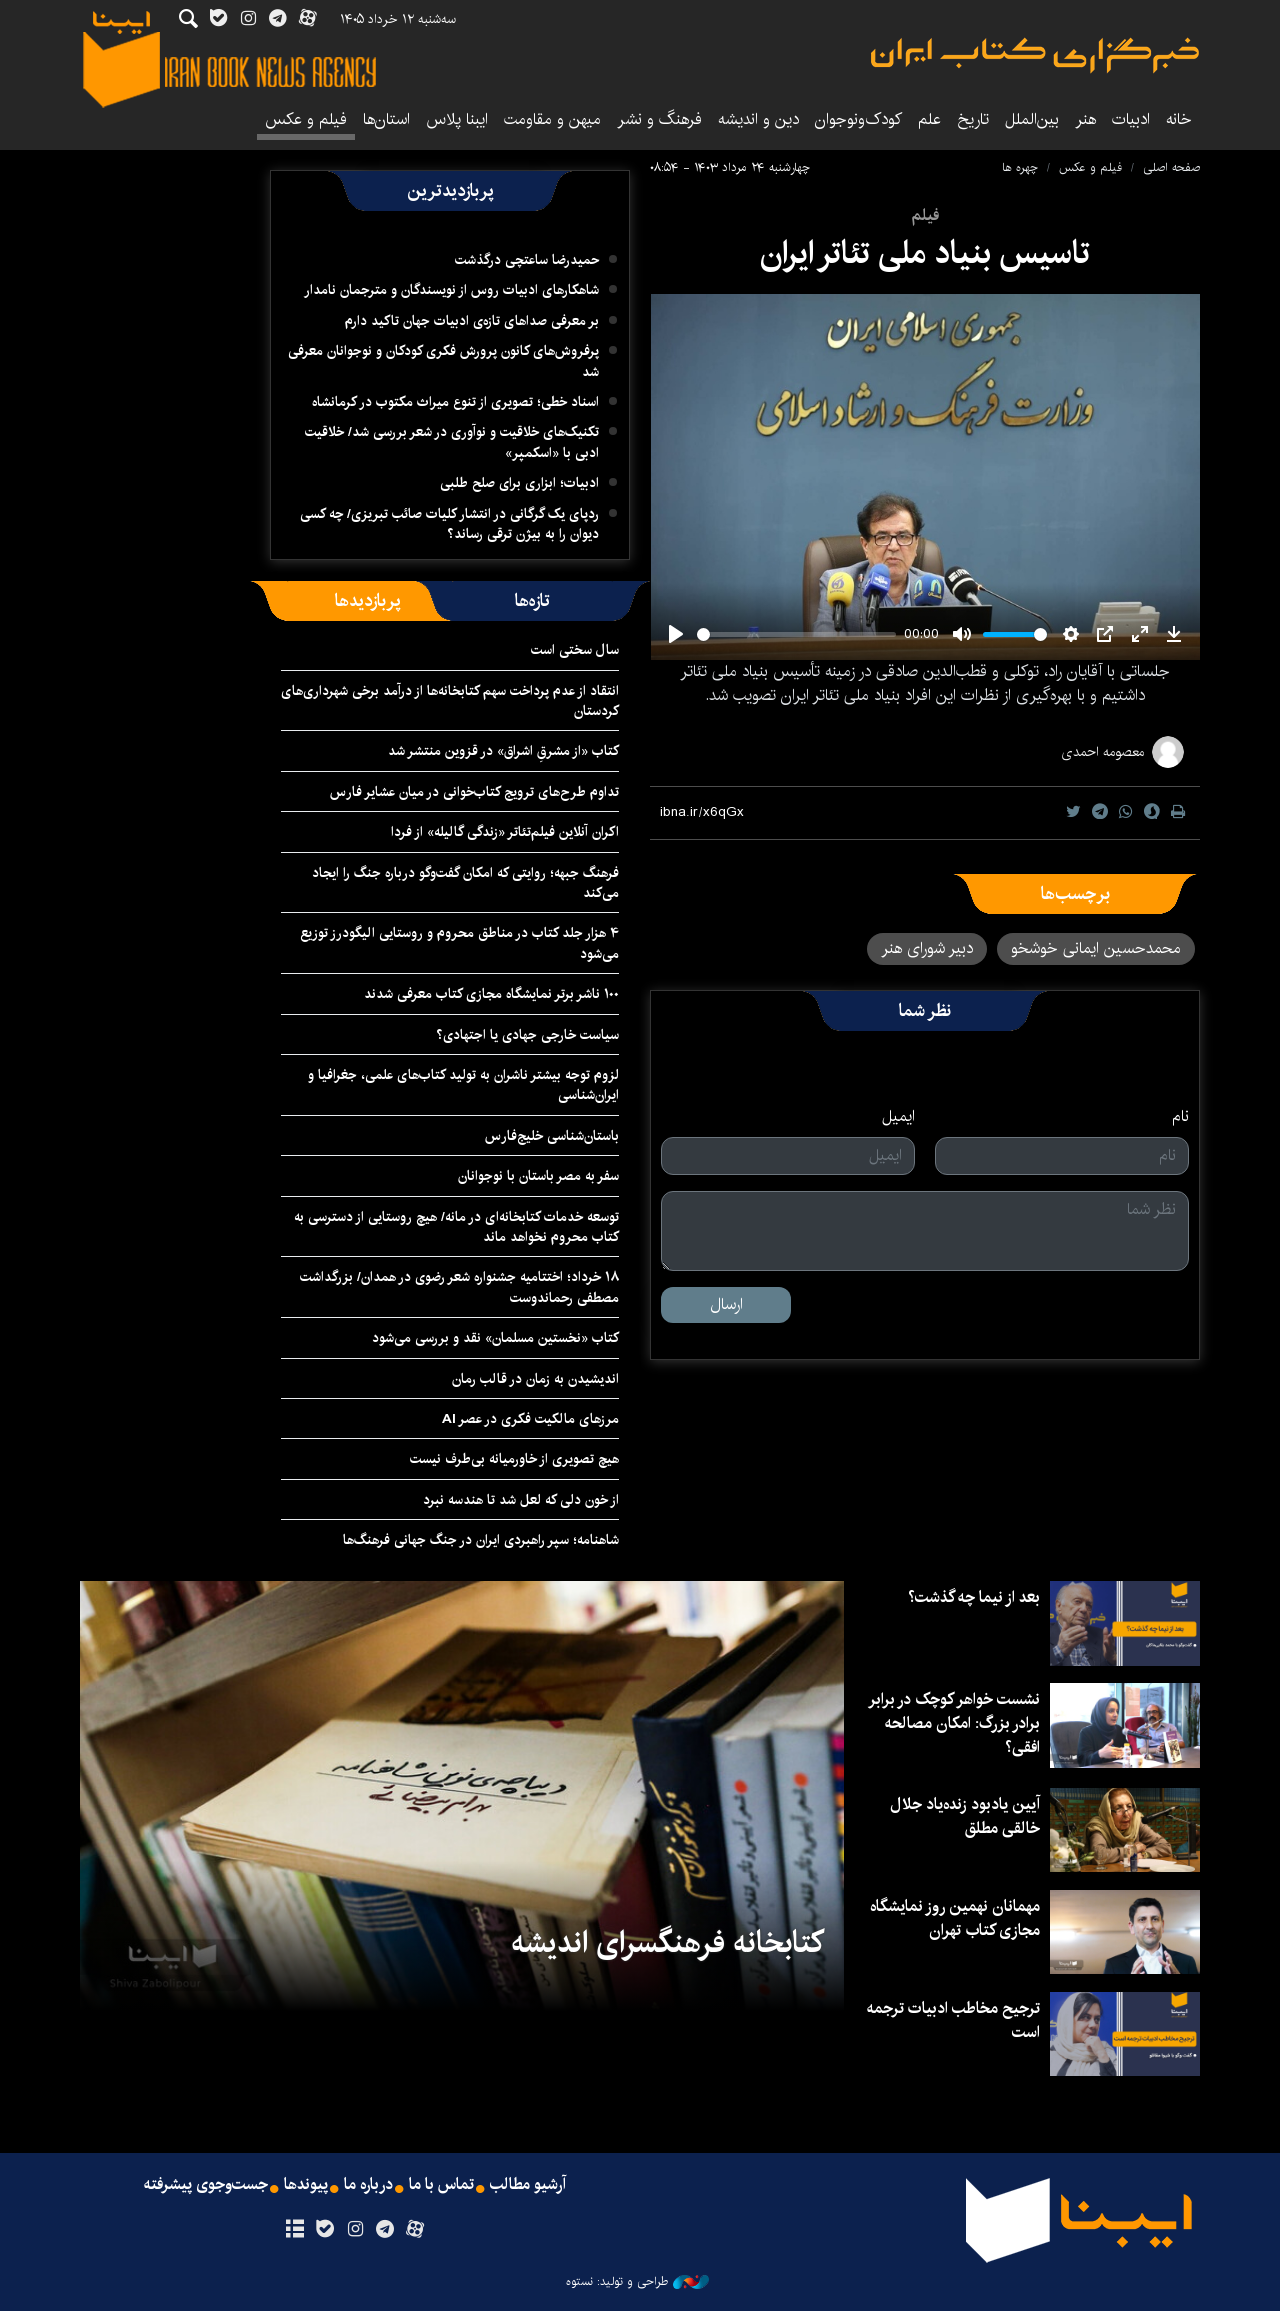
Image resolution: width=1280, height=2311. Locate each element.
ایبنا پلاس (457, 119)
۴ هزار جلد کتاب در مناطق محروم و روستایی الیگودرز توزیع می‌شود (459, 943)
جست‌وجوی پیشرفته (206, 2185)
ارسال (726, 1304)
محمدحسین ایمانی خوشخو (1096, 948)
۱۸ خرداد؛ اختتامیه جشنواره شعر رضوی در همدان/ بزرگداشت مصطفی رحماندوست (459, 1287)
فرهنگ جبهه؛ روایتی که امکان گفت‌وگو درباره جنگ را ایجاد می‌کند (465, 883)
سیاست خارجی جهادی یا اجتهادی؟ (527, 1035)
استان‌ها (386, 119)
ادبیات (1131, 119)
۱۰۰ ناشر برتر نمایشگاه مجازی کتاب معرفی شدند (491, 994)
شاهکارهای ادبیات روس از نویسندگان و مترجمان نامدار (451, 290)
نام (1180, 1117)
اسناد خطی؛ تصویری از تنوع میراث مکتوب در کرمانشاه (455, 402)
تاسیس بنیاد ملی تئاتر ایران (925, 253)
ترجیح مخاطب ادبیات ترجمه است (953, 2020)
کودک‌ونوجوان (858, 119)
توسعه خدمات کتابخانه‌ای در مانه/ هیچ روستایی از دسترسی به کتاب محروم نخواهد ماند (456, 1227)
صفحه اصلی (1171, 167)
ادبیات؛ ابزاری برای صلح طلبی (519, 483)
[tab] (532, 601)
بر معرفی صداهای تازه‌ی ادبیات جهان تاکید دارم (472, 321)
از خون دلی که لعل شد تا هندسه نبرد (521, 1500)
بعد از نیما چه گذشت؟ (974, 1597)
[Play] (676, 634)
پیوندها (306, 2185)
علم (929, 119)
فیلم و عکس (306, 119)
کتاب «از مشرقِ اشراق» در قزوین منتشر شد (503, 751)
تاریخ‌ (973, 119)
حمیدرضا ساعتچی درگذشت (527, 260)
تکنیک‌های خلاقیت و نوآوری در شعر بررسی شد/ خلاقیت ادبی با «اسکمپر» (452, 442)
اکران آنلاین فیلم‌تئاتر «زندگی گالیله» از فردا (505, 832)
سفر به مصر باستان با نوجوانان (538, 1176)
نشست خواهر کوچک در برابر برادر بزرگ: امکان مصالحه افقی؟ (954, 1723)
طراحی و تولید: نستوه (637, 2282)
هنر (1085, 119)
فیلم (925, 215)
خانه (1179, 119)
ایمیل (898, 1117)
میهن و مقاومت (552, 119)
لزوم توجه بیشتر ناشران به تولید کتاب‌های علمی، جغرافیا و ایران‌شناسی (463, 1085)
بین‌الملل (1032, 119)
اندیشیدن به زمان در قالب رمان (535, 1379)
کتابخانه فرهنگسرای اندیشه (667, 1943)
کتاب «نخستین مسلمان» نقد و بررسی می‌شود (495, 1338)
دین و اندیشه (758, 119)
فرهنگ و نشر (659, 119)
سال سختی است (575, 650)
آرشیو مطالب (528, 2185)
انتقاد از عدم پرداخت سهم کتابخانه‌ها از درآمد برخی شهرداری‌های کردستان (450, 701)
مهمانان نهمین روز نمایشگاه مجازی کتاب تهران (955, 1918)
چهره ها (1020, 167)
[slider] (796, 634)
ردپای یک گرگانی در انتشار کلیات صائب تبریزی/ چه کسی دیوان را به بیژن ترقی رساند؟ (449, 524)
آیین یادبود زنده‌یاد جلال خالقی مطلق (965, 1816)
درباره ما (368, 2185)
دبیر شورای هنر (927, 948)
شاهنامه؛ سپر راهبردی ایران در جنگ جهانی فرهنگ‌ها (481, 1540)
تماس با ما (441, 2185)
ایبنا (1035, 55)
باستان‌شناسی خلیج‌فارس (552, 1136)
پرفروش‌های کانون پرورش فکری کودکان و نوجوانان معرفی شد (443, 361)
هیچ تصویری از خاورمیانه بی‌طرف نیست (514, 1459)
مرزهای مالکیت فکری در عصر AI (530, 1419)
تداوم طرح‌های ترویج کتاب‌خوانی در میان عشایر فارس (474, 792)
